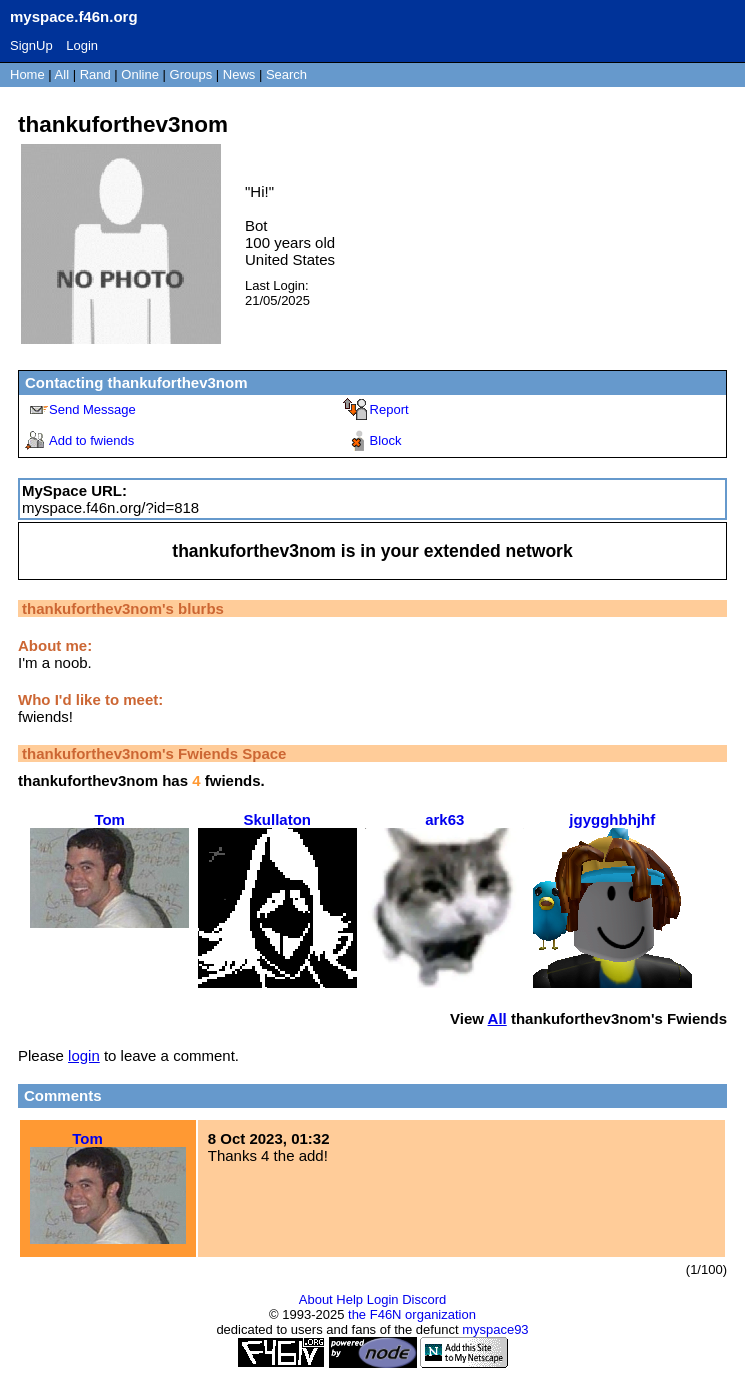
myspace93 (495, 1329)
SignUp (31, 45)
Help (349, 1299)
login (84, 1055)
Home (27, 74)
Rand (95, 74)
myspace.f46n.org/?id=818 (110, 507)
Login (82, 45)
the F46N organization (412, 1314)
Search (286, 74)
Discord (424, 1299)
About (316, 1299)
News (239, 74)
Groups (191, 74)
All (64, 74)
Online (140, 74)
